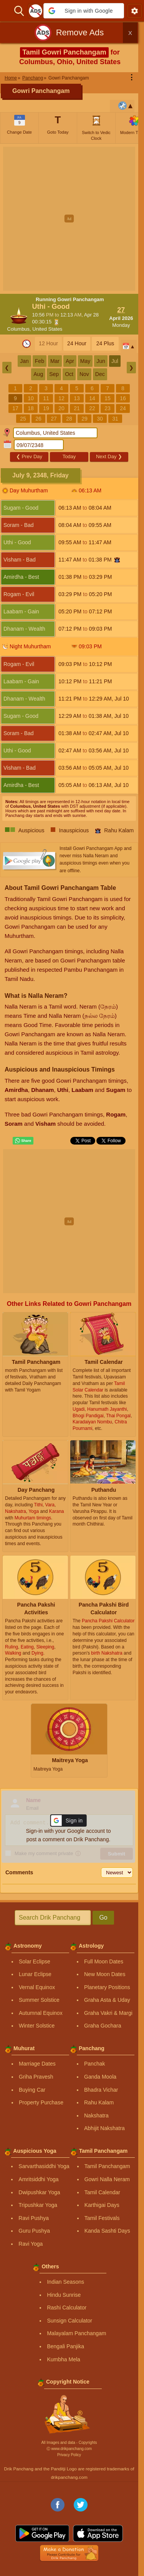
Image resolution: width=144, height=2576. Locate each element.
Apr (70, 361)
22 (92, 408)
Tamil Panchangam (107, 2166)
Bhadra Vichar (101, 2090)
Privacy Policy (69, 2455)
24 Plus (105, 343)
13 (77, 398)
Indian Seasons (65, 2282)
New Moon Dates (104, 1974)
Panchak (94, 2064)
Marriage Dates (37, 2064)
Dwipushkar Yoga (39, 2192)
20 (61, 408)
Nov (84, 374)
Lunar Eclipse (35, 1974)
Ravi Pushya (33, 2218)
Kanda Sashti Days (107, 2231)
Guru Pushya (34, 2231)
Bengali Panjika (65, 2346)
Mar (55, 361)
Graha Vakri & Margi (108, 2013)
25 (23, 419)
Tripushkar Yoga (37, 2205)
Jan (24, 361)
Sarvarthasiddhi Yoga (43, 2166)
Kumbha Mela (63, 2359)
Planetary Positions (107, 1987)
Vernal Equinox (37, 1987)
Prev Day (29, 456)
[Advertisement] (72, 219)
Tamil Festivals (102, 2218)
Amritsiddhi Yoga (38, 2179)
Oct (69, 374)
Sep (54, 374)
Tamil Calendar (102, 2192)
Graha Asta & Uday (107, 2000)
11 (46, 398)
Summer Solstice (39, 2000)
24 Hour (76, 343)
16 (123, 398)
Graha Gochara (102, 2026)
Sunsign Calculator (69, 2321)
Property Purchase (41, 2102)
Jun (100, 361)
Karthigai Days (101, 2205)
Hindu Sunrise (64, 2295)
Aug (38, 374)
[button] (83, 10)
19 (46, 408)
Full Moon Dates (103, 1961)
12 (61, 398)
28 (69, 419)
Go (103, 1917)
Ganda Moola (100, 2077)
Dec (100, 374)
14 (92, 398)
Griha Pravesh (36, 2077)
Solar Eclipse (34, 1961)
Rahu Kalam (99, 2102)
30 (100, 419)
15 (107, 398)
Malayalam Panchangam (76, 2333)
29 (84, 419)
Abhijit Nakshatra (104, 2128)
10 (31, 398)
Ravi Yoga (30, 2244)
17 (15, 408)
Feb (39, 361)
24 (123, 408)
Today (69, 456)
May (85, 361)
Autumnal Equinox (41, 2013)
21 (77, 408)
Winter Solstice (37, 2026)
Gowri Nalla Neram (107, 2179)
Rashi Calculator (66, 2307)
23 (107, 408)
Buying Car (32, 2090)
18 (31, 408)
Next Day (109, 456)
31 (115, 419)
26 (38, 419)
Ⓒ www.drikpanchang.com (69, 2449)
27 (54, 419)
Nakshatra (96, 2115)
